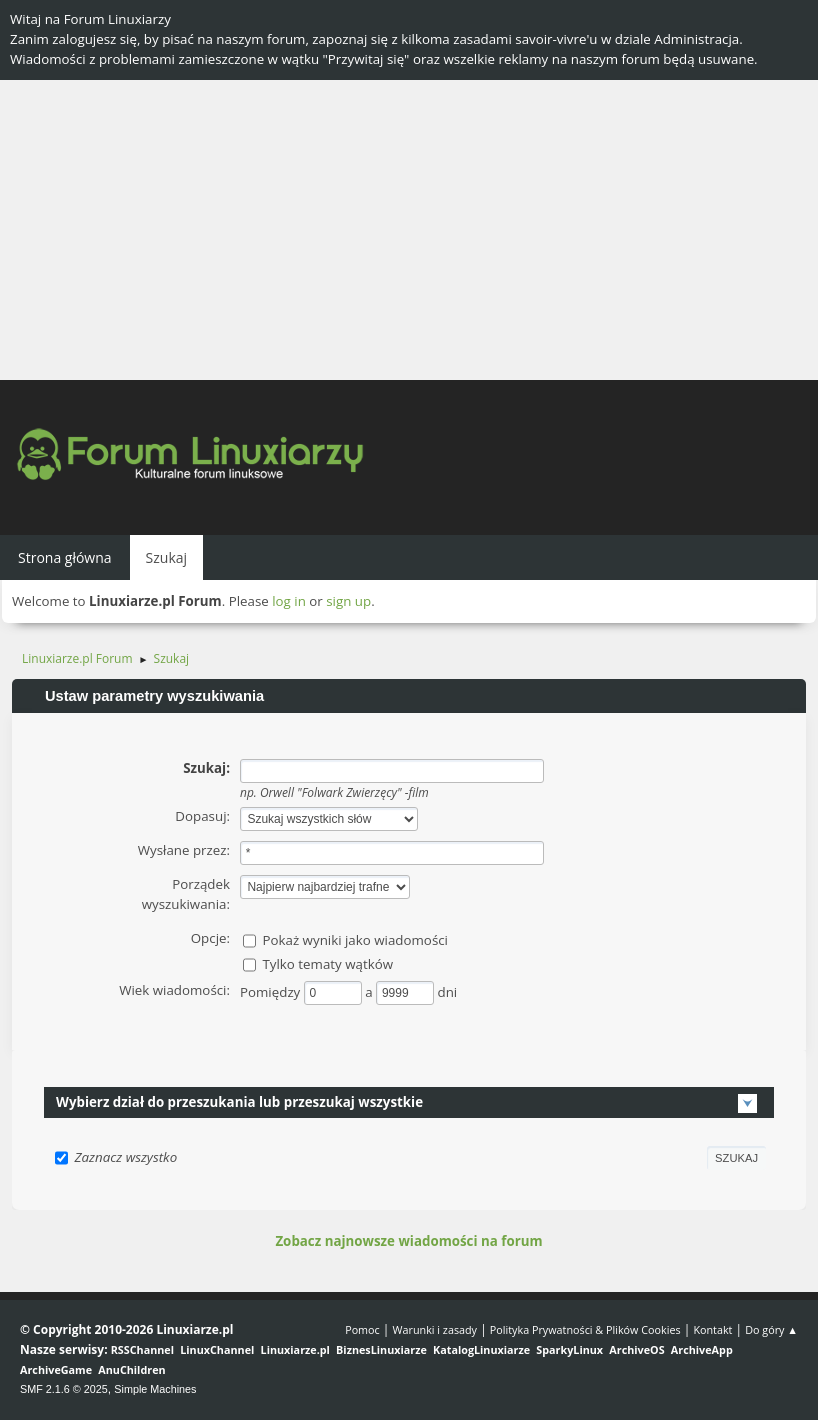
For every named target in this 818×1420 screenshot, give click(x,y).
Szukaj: (206, 768)
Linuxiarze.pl (295, 1349)
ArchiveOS (636, 1349)
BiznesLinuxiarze (381, 1349)
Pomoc (362, 1329)
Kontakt (712, 1329)
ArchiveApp (702, 1349)
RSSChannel (142, 1349)
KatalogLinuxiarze (481, 1349)
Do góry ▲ (771, 1329)
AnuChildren (131, 1369)
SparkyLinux (569, 1349)
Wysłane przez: (184, 850)
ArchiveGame (56, 1369)
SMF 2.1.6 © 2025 (64, 1389)
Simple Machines (155, 1389)
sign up (348, 601)
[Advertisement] (409, 230)
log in (289, 601)
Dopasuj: (202, 816)
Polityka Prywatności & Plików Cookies (585, 1329)
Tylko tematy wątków (327, 964)
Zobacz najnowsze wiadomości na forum (408, 1241)
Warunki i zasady (435, 1329)
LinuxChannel (217, 1349)
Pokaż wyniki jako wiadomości (355, 940)
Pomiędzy (272, 992)
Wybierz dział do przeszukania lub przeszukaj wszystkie (239, 1102)
